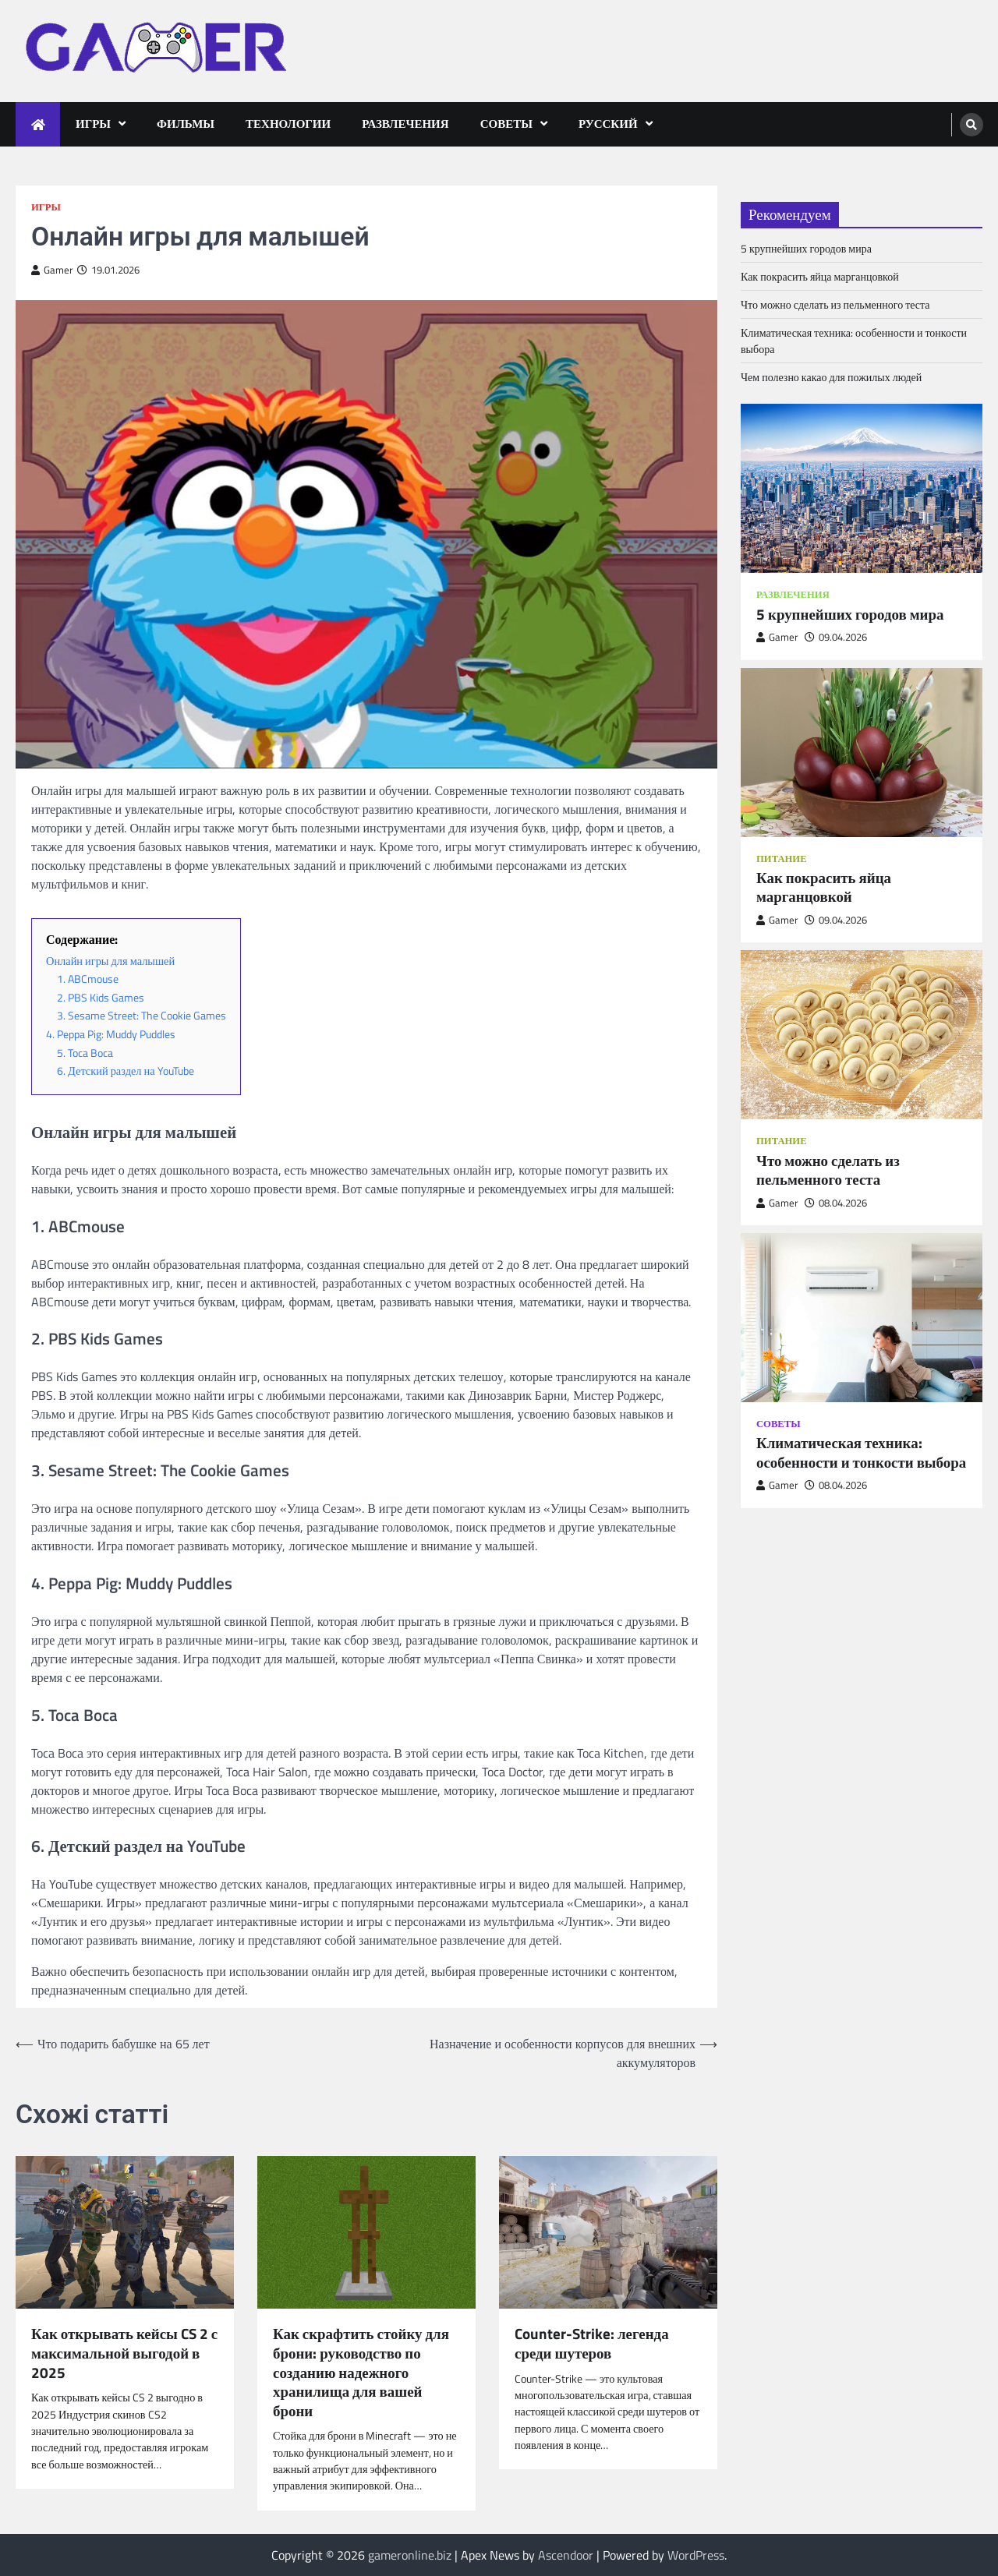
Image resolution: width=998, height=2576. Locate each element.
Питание (781, 858)
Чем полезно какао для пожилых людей (831, 377)
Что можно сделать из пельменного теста (835, 304)
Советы (506, 124)
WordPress (695, 2555)
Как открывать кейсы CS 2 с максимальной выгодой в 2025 (124, 2353)
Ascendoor (565, 2555)
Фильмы (185, 124)
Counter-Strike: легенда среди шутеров (592, 2343)
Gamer (52, 270)
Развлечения (405, 124)
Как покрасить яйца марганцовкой (820, 276)
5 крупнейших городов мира (806, 248)
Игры (93, 124)
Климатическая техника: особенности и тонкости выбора (861, 1452)
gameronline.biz (409, 2555)
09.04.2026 (836, 637)
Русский (608, 124)
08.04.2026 (836, 1203)
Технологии (288, 124)
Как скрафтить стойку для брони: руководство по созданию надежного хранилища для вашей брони (361, 2372)
